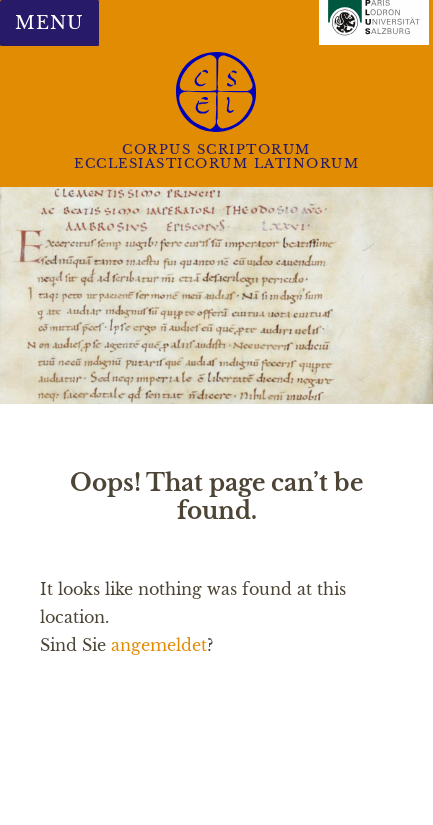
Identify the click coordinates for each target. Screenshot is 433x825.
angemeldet (159, 645)
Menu (49, 23)
